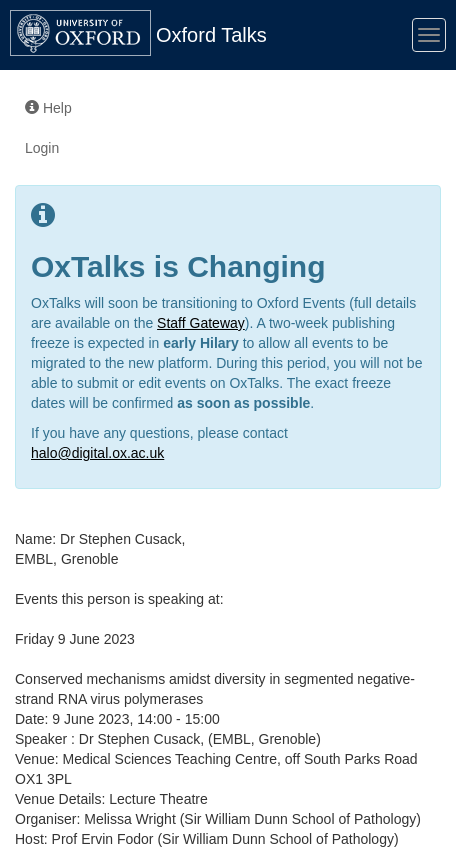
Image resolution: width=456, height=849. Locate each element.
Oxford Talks (211, 35)
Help (48, 108)
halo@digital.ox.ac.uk (97, 453)
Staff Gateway (201, 323)
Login (42, 148)
